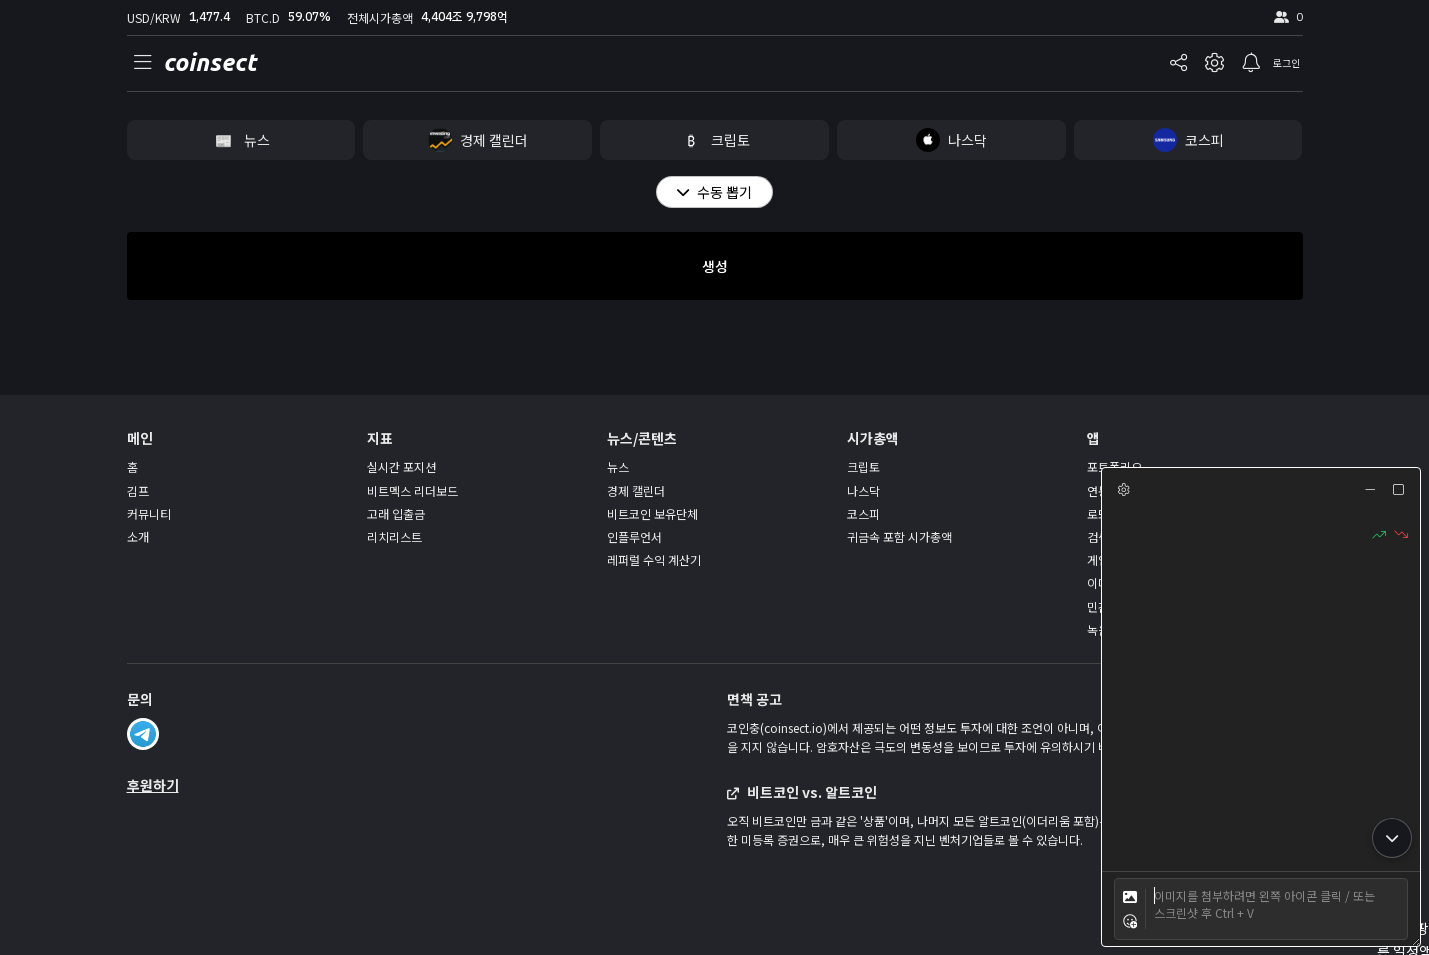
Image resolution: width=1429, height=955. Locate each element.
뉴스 (618, 466)
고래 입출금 (396, 513)
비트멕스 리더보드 (412, 490)
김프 (138, 490)
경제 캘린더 (636, 490)
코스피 (863, 513)
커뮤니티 (149, 513)
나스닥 (863, 490)
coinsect (209, 62)
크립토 (863, 466)
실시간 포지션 (401, 466)
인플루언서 (634, 536)
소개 (138, 536)
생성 (715, 266)
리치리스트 (394, 536)
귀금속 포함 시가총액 (899, 536)
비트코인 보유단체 (652, 513)
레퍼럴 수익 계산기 (654, 559)
